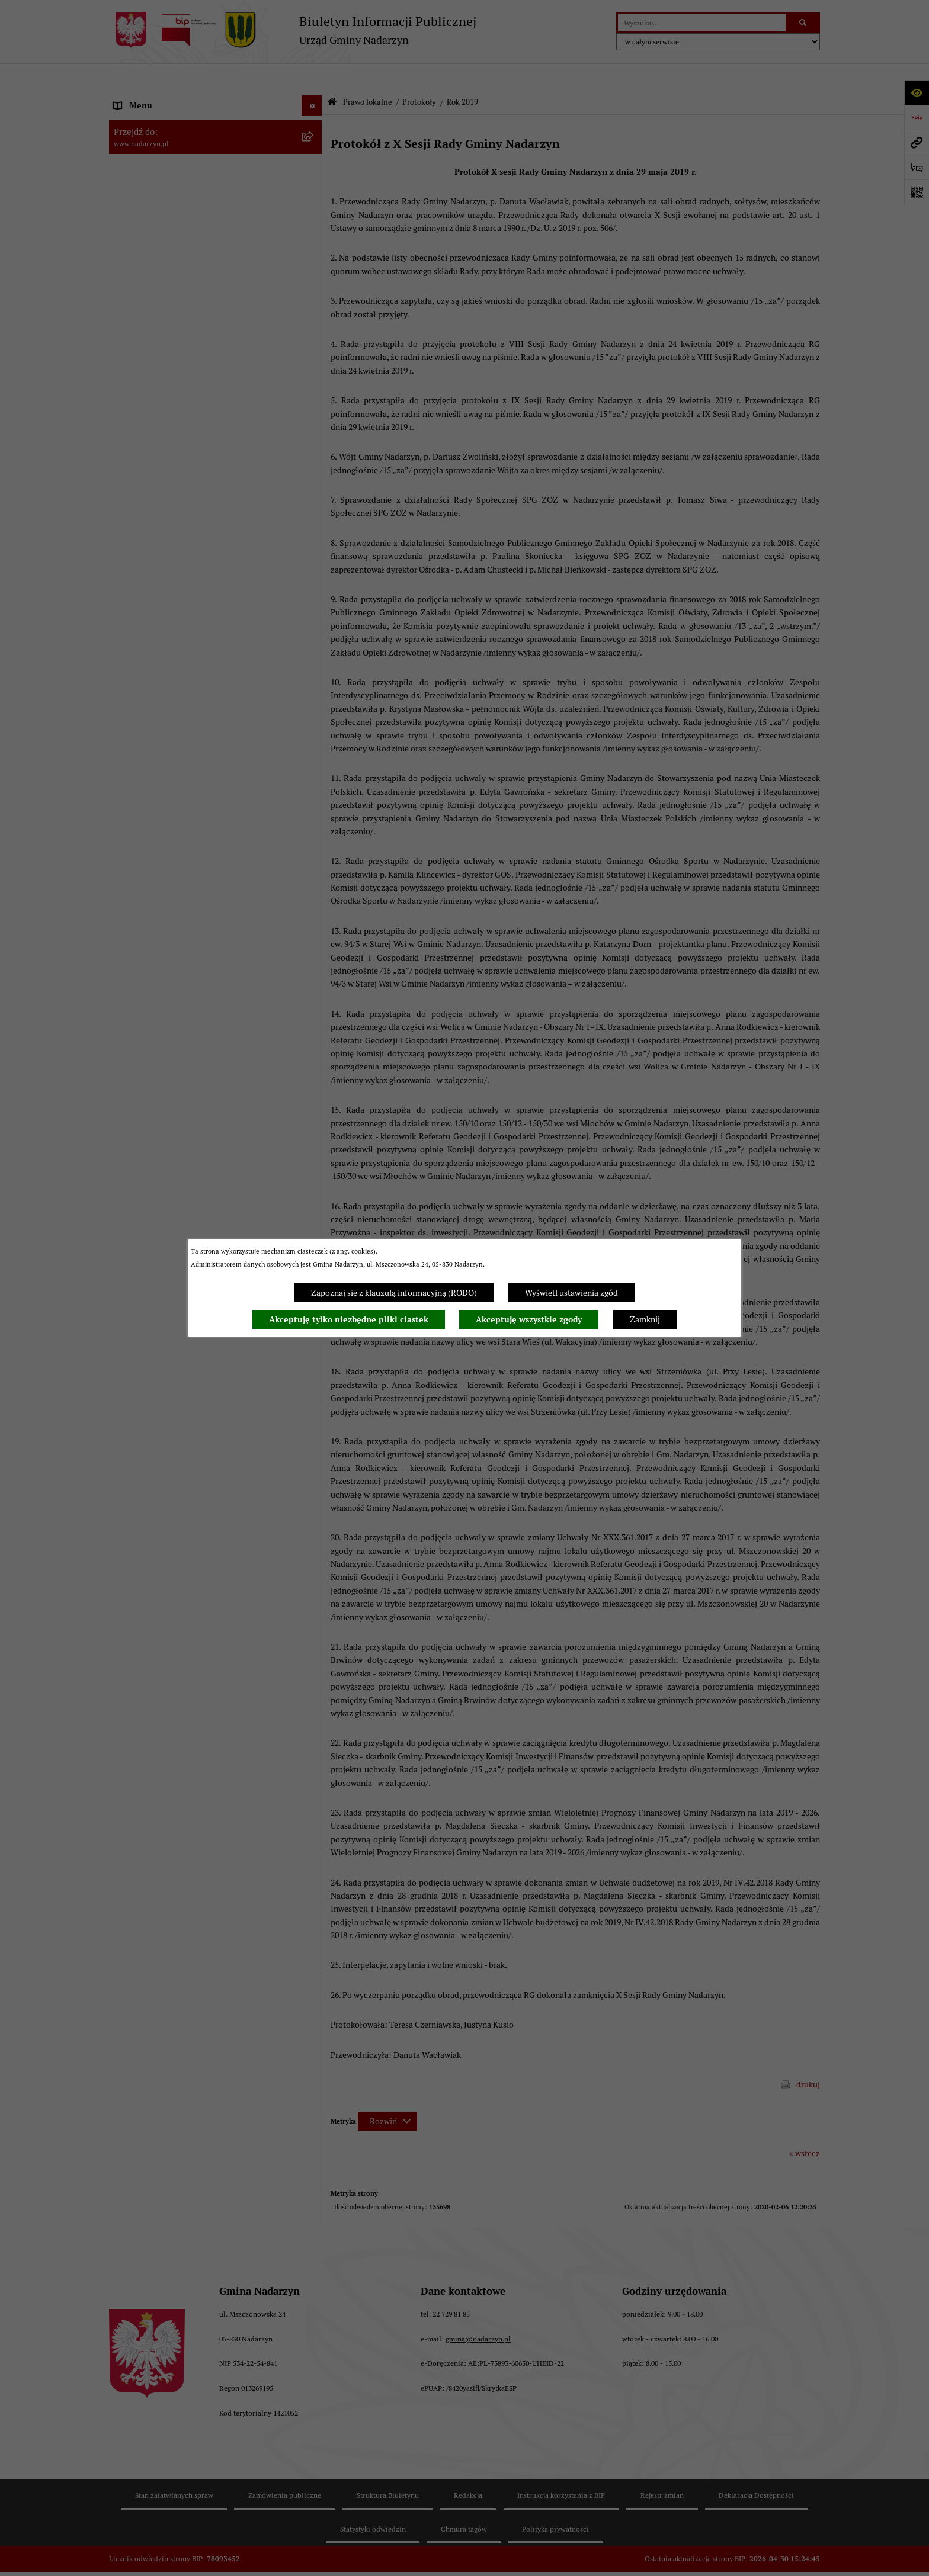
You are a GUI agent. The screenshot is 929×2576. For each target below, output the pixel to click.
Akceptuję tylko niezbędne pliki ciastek (348, 1319)
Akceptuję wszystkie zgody (529, 1319)
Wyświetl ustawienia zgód (571, 1292)
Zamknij (645, 1319)
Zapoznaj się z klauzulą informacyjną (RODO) (394, 1292)
